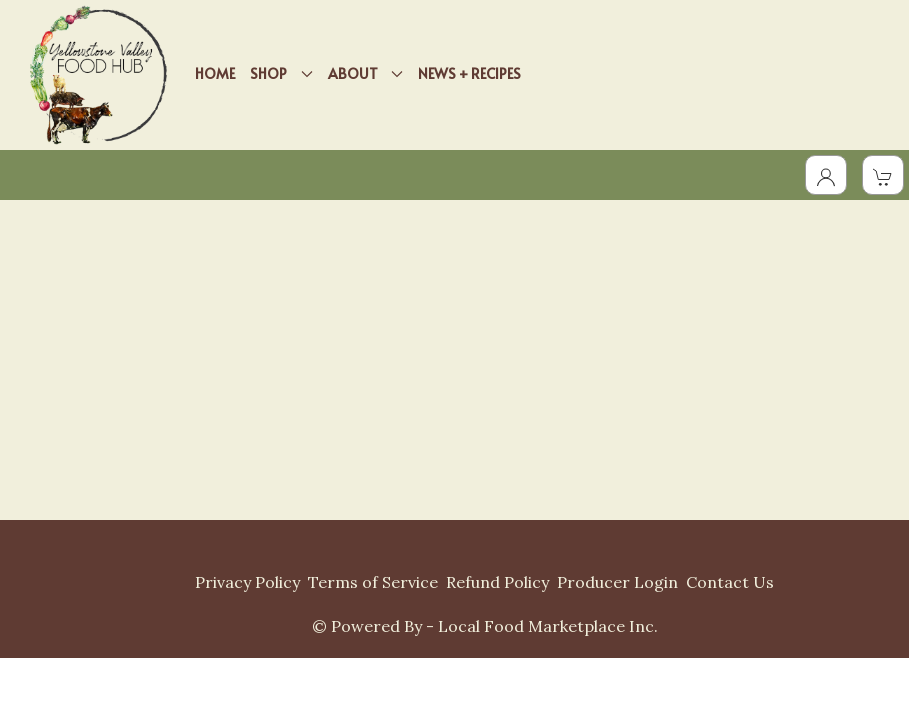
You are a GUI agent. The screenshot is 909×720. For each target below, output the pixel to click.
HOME (215, 73)
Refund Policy (497, 582)
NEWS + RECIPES (469, 73)
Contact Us (730, 582)
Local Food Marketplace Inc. (548, 626)
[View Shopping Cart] (883, 175)
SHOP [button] (281, 73)
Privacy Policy (247, 582)
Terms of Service (373, 582)
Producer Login (617, 582)
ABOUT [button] (366, 73)
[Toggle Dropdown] (826, 175)
